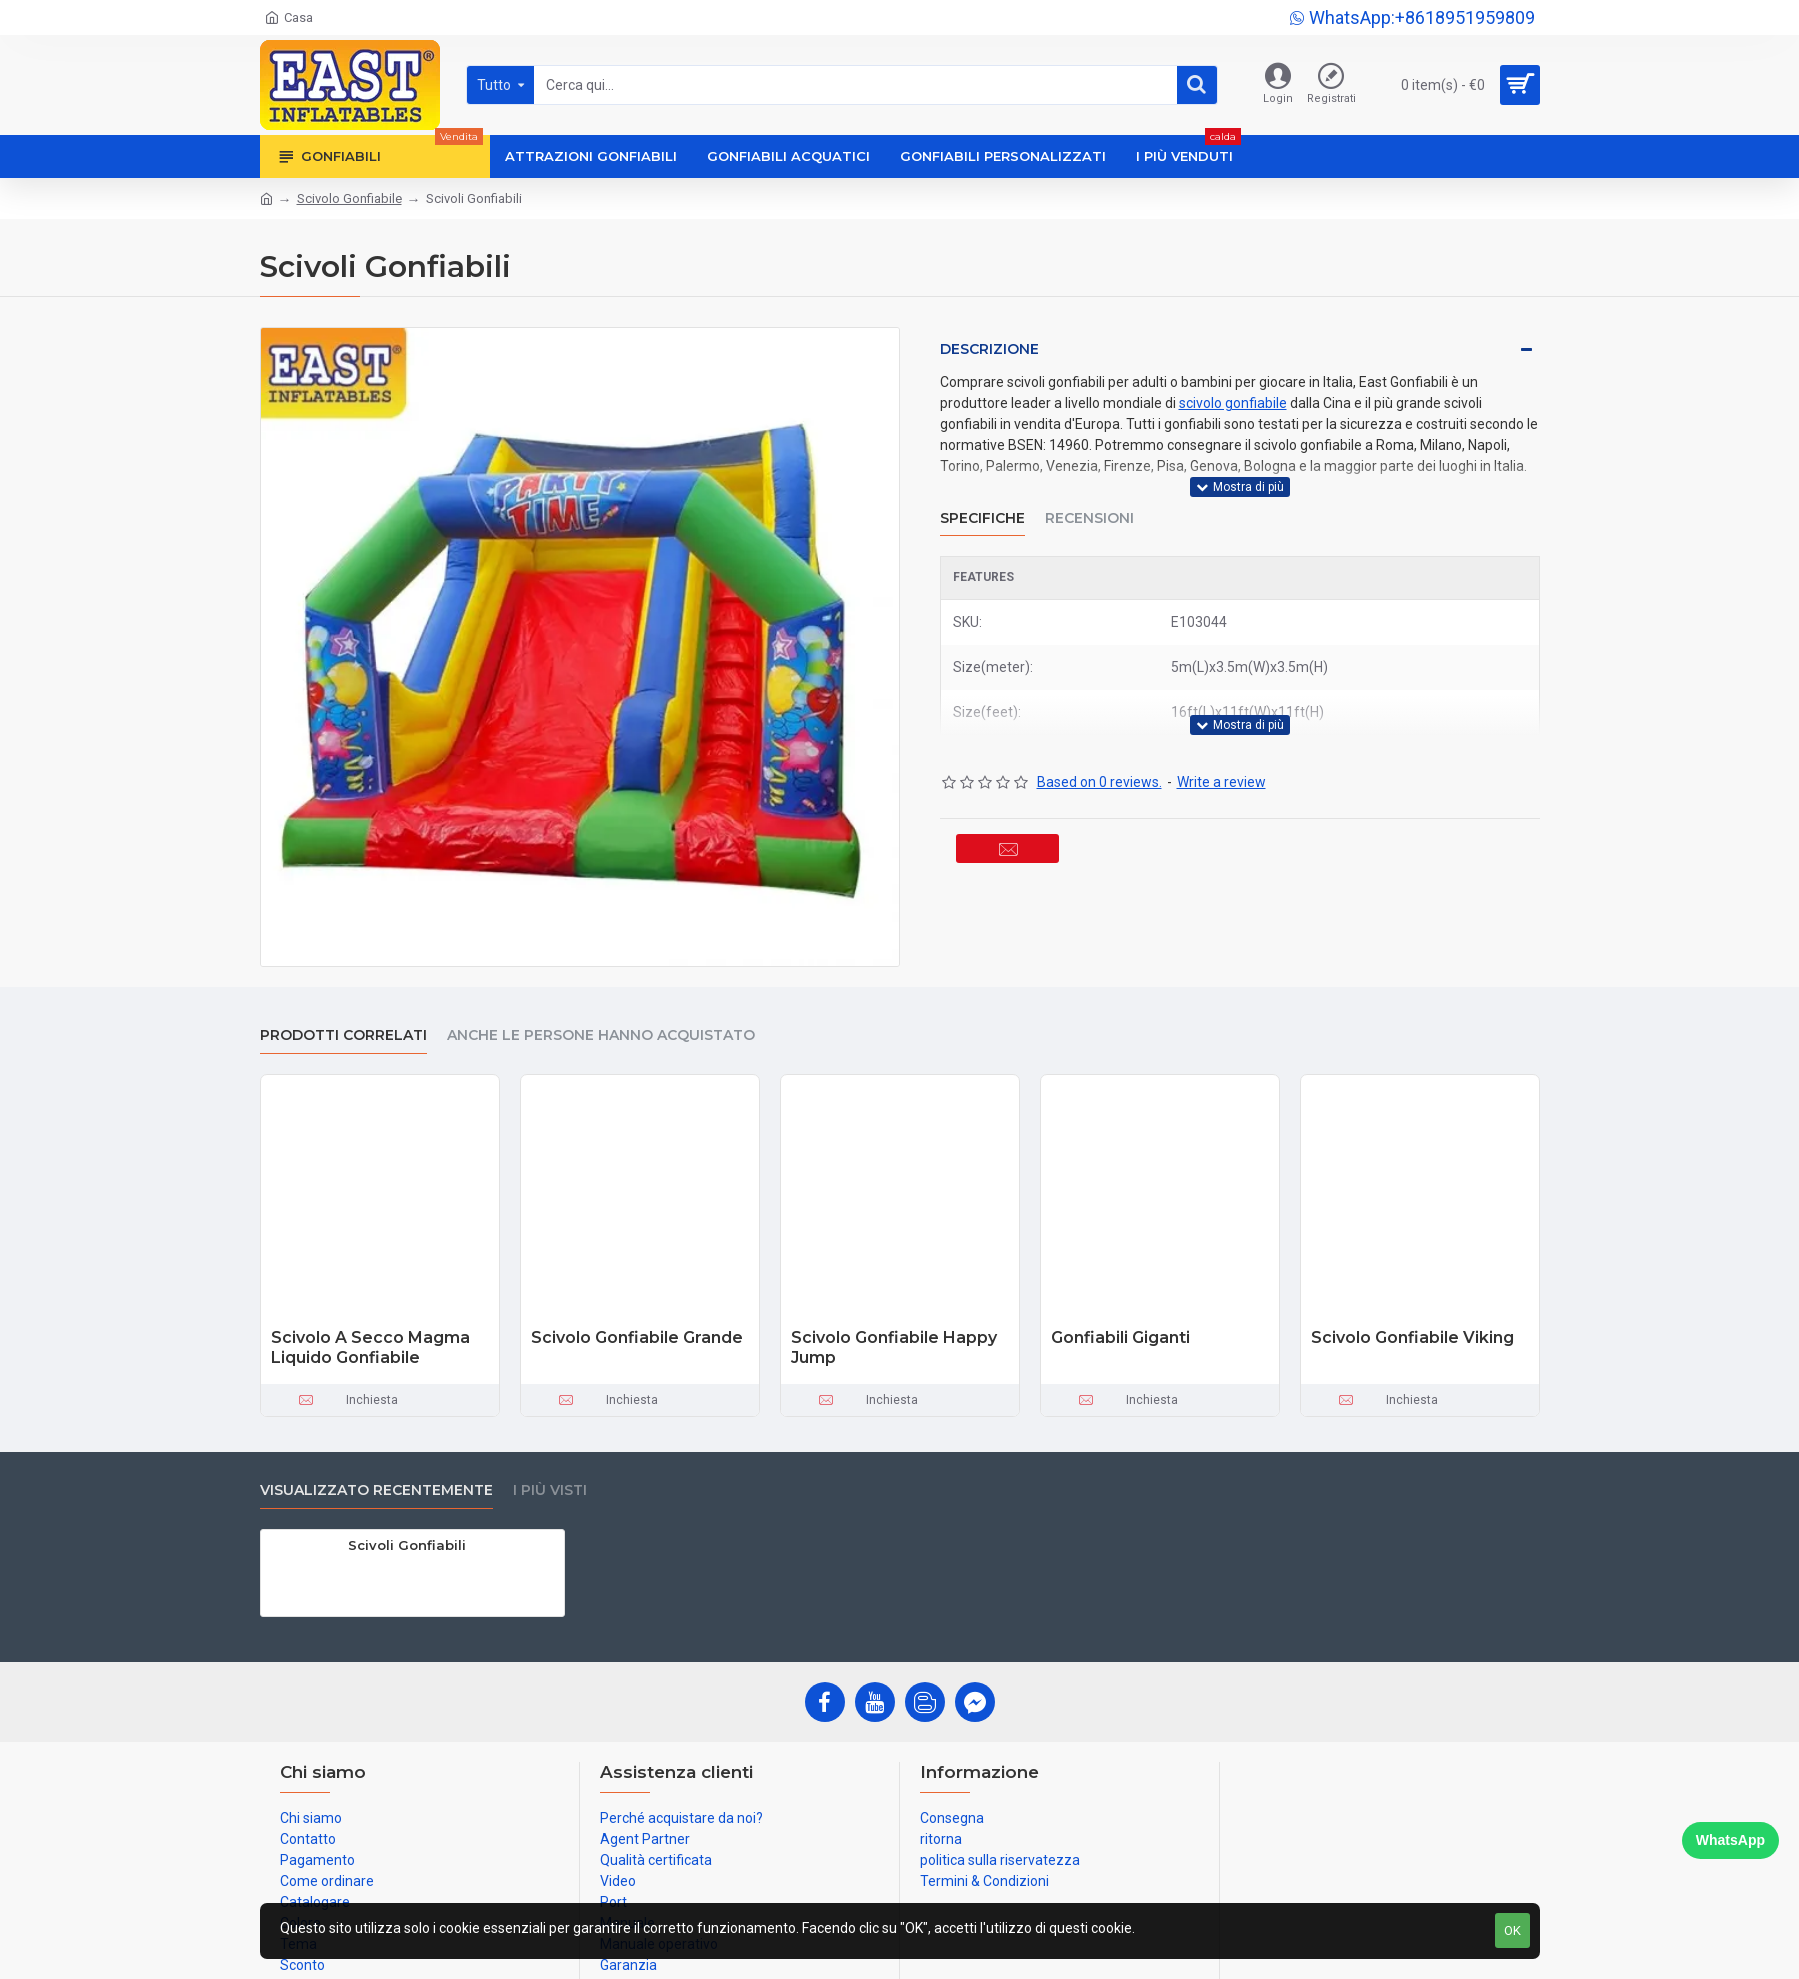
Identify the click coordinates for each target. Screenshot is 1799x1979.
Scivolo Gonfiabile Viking (1412, 1337)
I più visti (550, 1490)
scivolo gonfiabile (1233, 403)
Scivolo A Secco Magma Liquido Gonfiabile (370, 1348)
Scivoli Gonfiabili (407, 1545)
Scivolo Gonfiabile (349, 198)
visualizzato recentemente (376, 1490)
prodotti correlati (343, 1035)
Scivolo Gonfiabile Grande (637, 1337)
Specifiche (982, 505)
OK (1512, 1930)
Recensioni (1089, 505)
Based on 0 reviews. (1099, 757)
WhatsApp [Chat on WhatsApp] (1730, 1840)
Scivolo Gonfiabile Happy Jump (894, 1348)
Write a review (1221, 757)
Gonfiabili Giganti (1120, 1337)
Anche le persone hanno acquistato (601, 1035)
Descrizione (989, 349)
